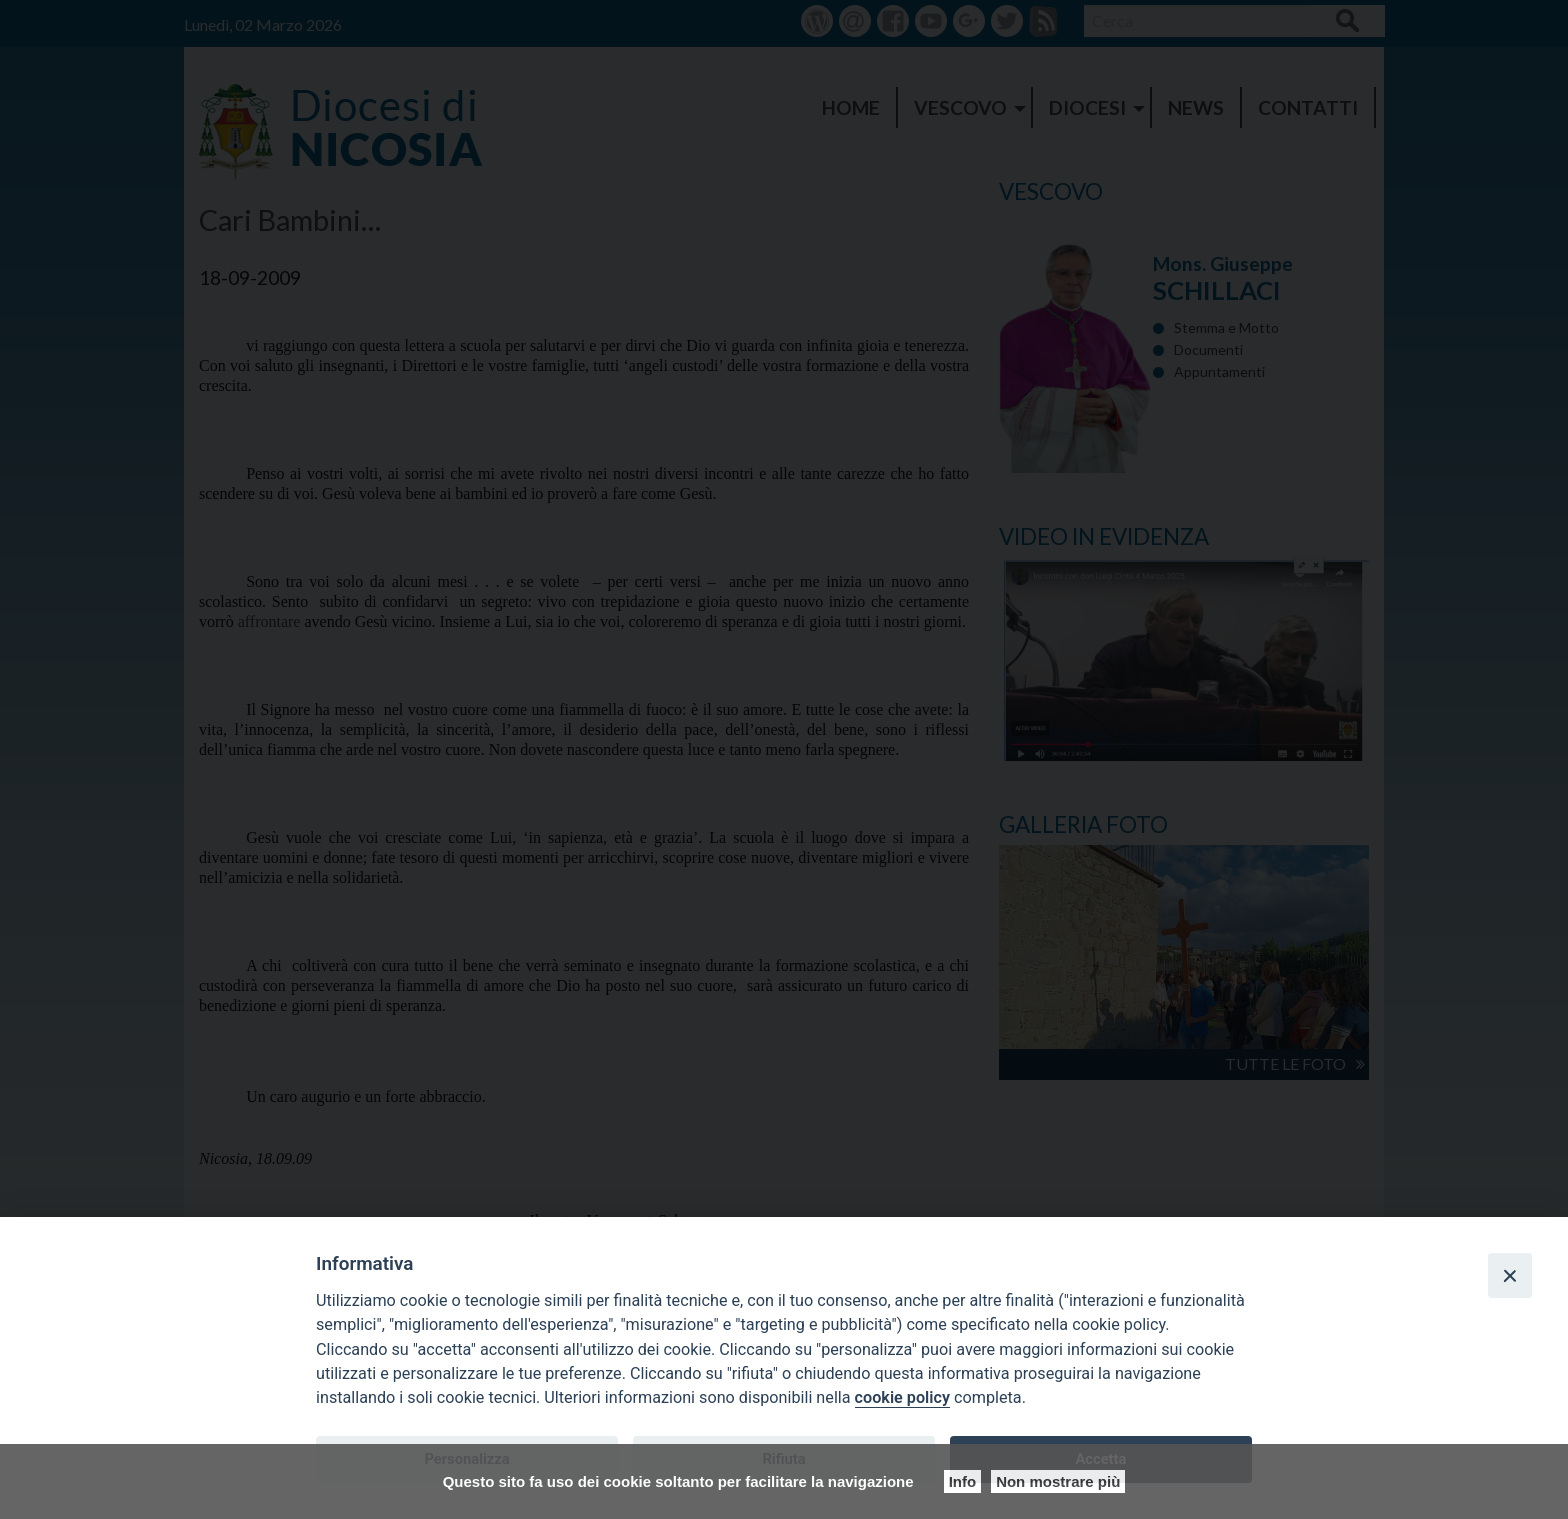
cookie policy (902, 1397)
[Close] (1510, 1275)
